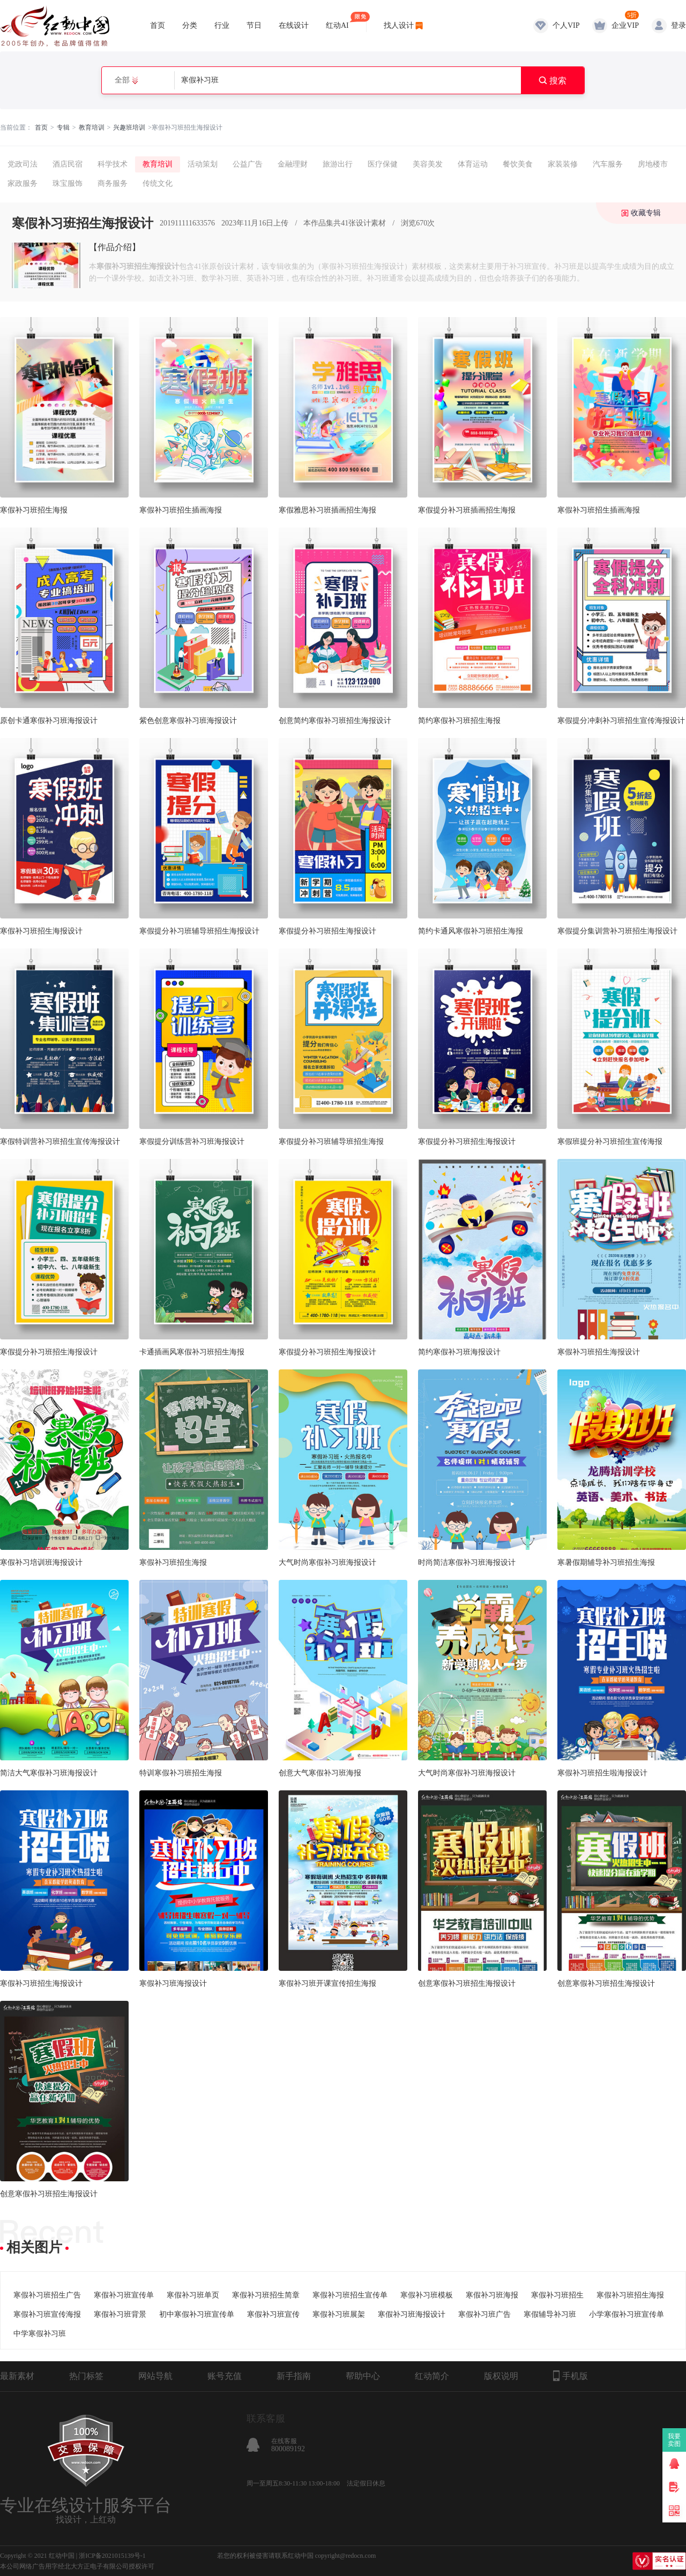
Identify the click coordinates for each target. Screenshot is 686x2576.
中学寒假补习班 (39, 2334)
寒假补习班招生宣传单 (349, 2295)
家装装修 (563, 164)
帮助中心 (363, 2376)
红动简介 (432, 2376)
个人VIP (566, 25)
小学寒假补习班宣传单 (626, 2314)
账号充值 (224, 2376)
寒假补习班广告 (484, 2314)
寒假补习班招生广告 (47, 2295)
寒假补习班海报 (492, 2295)
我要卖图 (674, 2439)
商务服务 (113, 183)
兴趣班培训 (129, 127)
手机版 (570, 2375)
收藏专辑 (646, 213)
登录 (678, 25)
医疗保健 (383, 164)
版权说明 (501, 2376)
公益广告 (248, 164)
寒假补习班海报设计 (411, 2314)
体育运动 (473, 164)
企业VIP (625, 25)
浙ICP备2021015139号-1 (112, 2555)
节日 (254, 25)
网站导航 (155, 2376)
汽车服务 (608, 164)
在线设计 (294, 25)
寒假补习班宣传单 (124, 2295)
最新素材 (17, 2376)
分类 (189, 25)
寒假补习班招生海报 (630, 2295)
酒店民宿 (68, 164)
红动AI (337, 20)
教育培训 (92, 127)
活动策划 (203, 164)
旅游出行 (338, 164)
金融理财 (293, 164)
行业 (221, 25)
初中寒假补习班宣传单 (196, 2314)
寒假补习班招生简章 (266, 2295)
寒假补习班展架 (338, 2314)
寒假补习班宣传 (273, 2314)
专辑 (63, 127)
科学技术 (113, 164)
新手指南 (294, 2376)
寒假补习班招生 (557, 2295)
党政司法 (23, 164)
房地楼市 (653, 164)
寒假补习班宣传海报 (47, 2314)
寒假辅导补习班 (550, 2314)
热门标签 (86, 2376)
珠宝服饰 (68, 183)
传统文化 (158, 183)
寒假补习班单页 (193, 2295)
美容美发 (428, 164)
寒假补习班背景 (120, 2314)
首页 (157, 25)
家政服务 (23, 183)
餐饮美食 (518, 164)
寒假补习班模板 (426, 2295)
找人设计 (399, 25)
